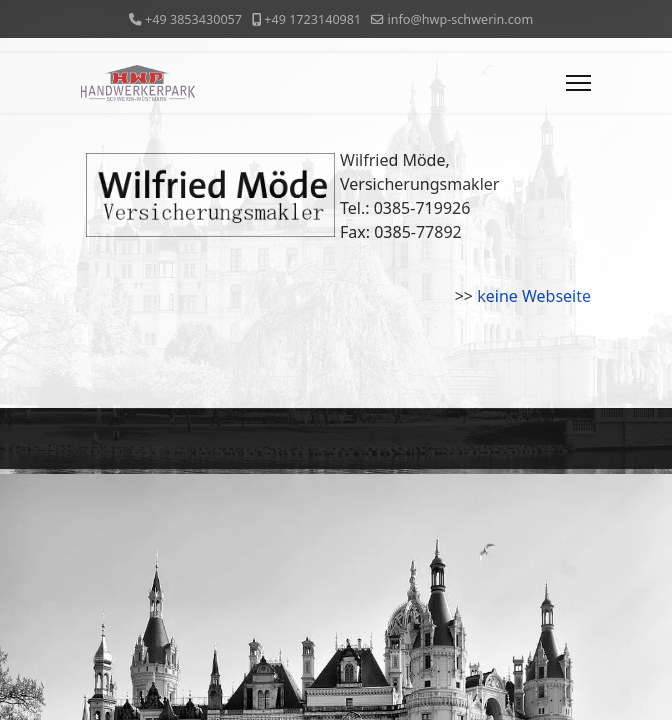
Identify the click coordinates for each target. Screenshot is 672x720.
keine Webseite (534, 296)
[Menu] (578, 83)
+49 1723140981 (312, 19)
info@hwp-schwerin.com (460, 19)
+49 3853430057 (193, 19)
